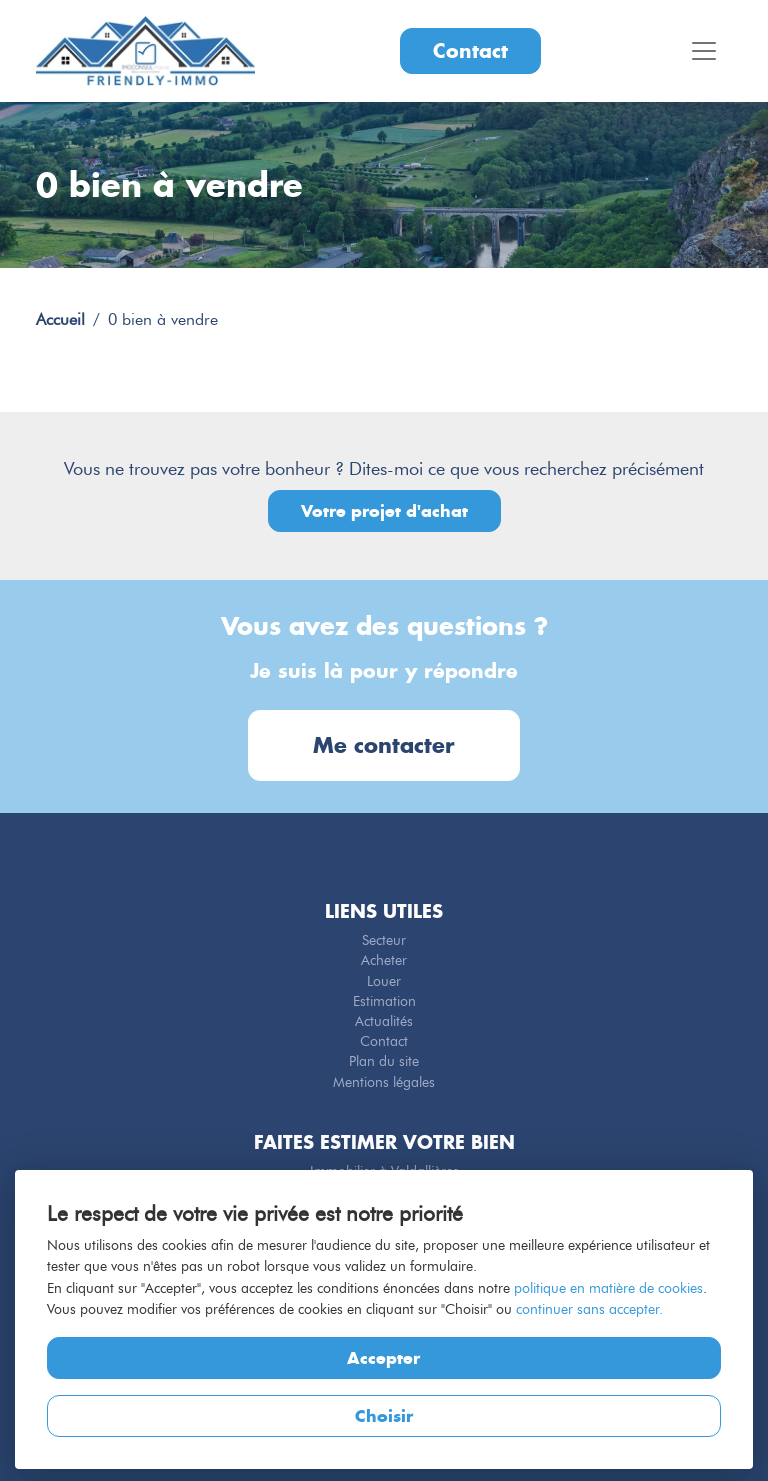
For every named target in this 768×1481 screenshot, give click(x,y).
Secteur (384, 940)
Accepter (383, 1358)
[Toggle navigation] (704, 51)
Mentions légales (384, 1082)
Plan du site (384, 1061)
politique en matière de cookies (608, 1288)
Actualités (384, 1021)
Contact (470, 50)
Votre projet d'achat (384, 511)
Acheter (384, 960)
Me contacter (384, 745)
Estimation (384, 1001)
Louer (384, 981)
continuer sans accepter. (589, 1309)
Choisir (384, 1416)
